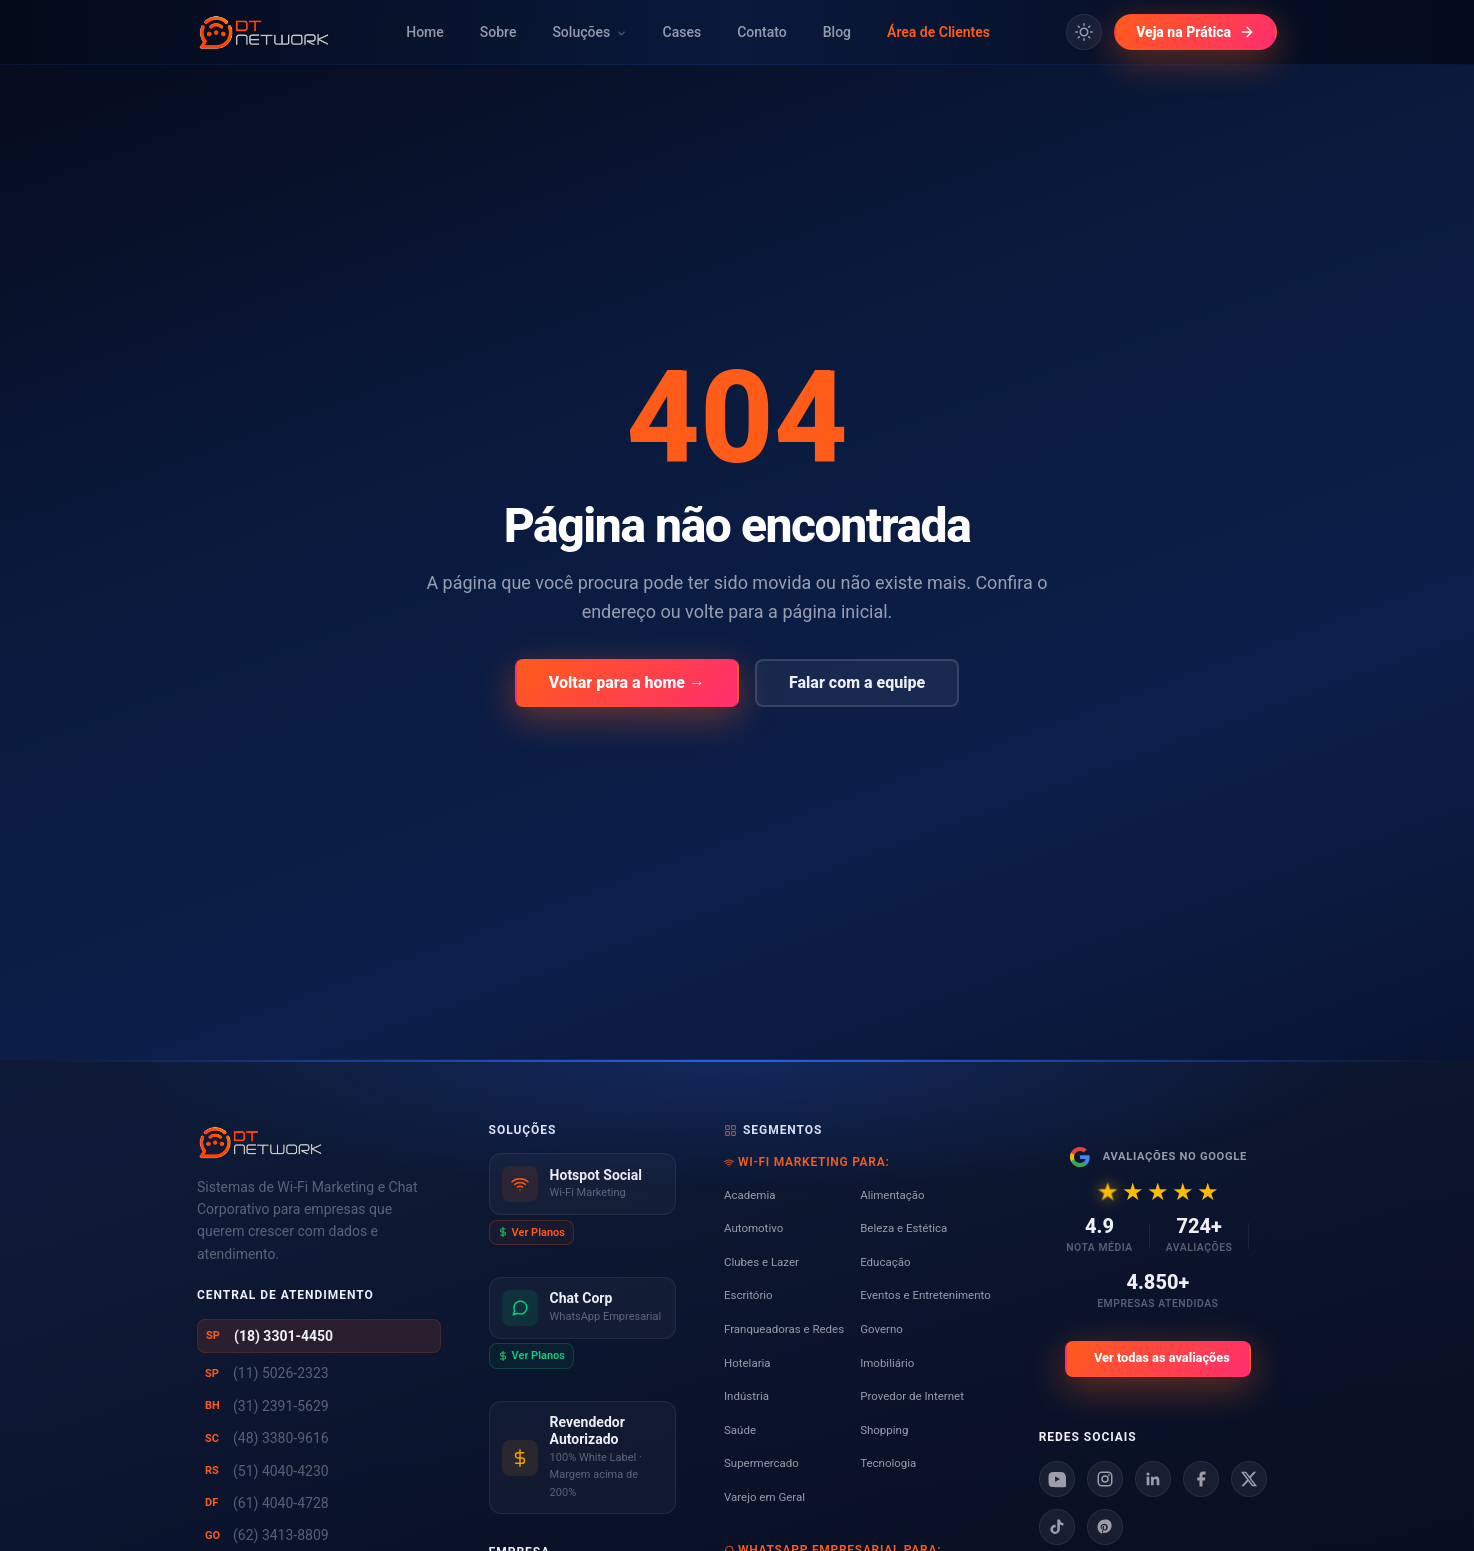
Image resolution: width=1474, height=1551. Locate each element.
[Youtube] (1057, 1479)
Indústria (746, 1396)
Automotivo (753, 1228)
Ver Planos (531, 1232)
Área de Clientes (938, 32)
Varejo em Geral (764, 1497)
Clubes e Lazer (761, 1262)
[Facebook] (1201, 1479)
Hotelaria (747, 1363)
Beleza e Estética (903, 1228)
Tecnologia (888, 1463)
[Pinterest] (1105, 1527)
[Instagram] (1105, 1479)
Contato (762, 32)
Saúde (740, 1430)
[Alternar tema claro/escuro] (1084, 32)
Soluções (589, 32)
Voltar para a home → (627, 682)
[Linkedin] (1153, 1479)
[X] (1249, 1479)
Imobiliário (887, 1363)
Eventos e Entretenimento (925, 1295)
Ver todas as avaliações (1162, 1357)
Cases (682, 32)
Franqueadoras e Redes (784, 1329)
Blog (837, 32)
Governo (881, 1329)
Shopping (884, 1430)
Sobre (498, 32)
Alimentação (892, 1195)
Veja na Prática (1195, 32)
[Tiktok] (1057, 1527)
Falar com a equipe (857, 682)
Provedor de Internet (912, 1396)
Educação (885, 1262)
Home (425, 32)
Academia (750, 1195)
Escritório (748, 1295)
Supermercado (761, 1463)
